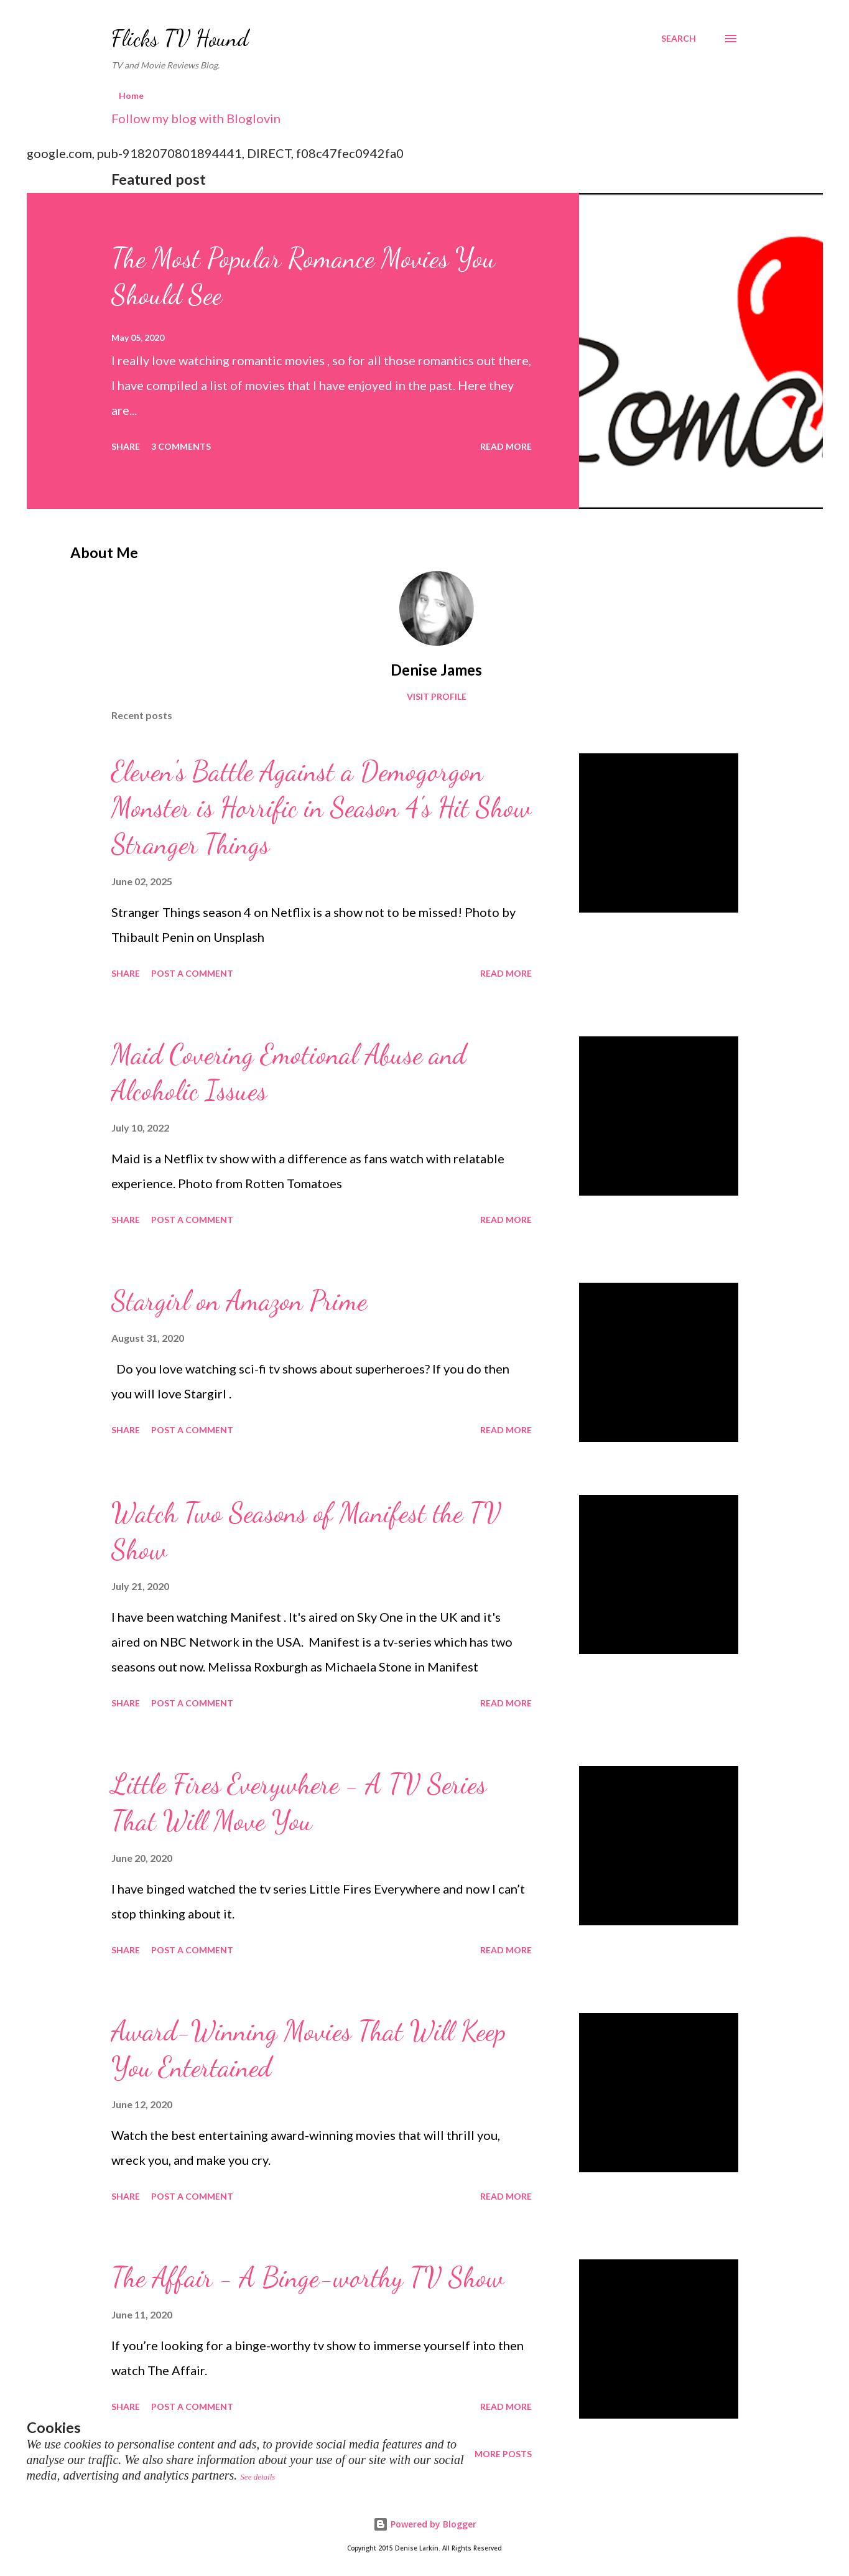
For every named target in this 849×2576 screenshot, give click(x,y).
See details (257, 2476)
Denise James (436, 670)
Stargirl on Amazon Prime (239, 1301)
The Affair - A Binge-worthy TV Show (307, 2277)
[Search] (678, 38)
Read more (506, 446)
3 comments (181, 446)
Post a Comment (192, 973)
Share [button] (125, 446)
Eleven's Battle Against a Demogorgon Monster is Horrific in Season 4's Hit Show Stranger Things (321, 807)
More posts (503, 2453)
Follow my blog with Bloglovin (196, 118)
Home (131, 95)
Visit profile (436, 696)
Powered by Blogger (424, 2524)
